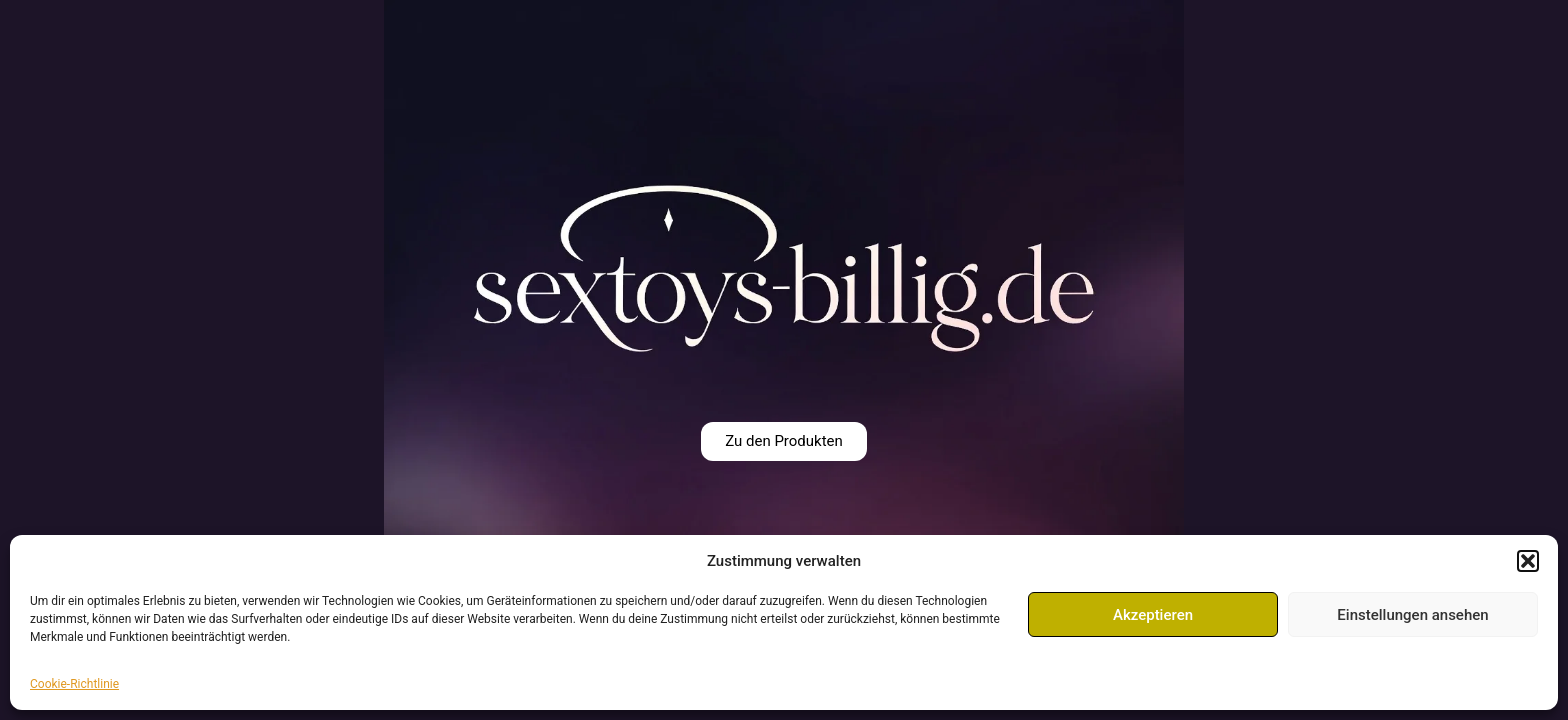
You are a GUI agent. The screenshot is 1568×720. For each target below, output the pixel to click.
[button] (1528, 561)
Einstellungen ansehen (1412, 615)
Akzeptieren (1153, 615)
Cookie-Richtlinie (74, 684)
